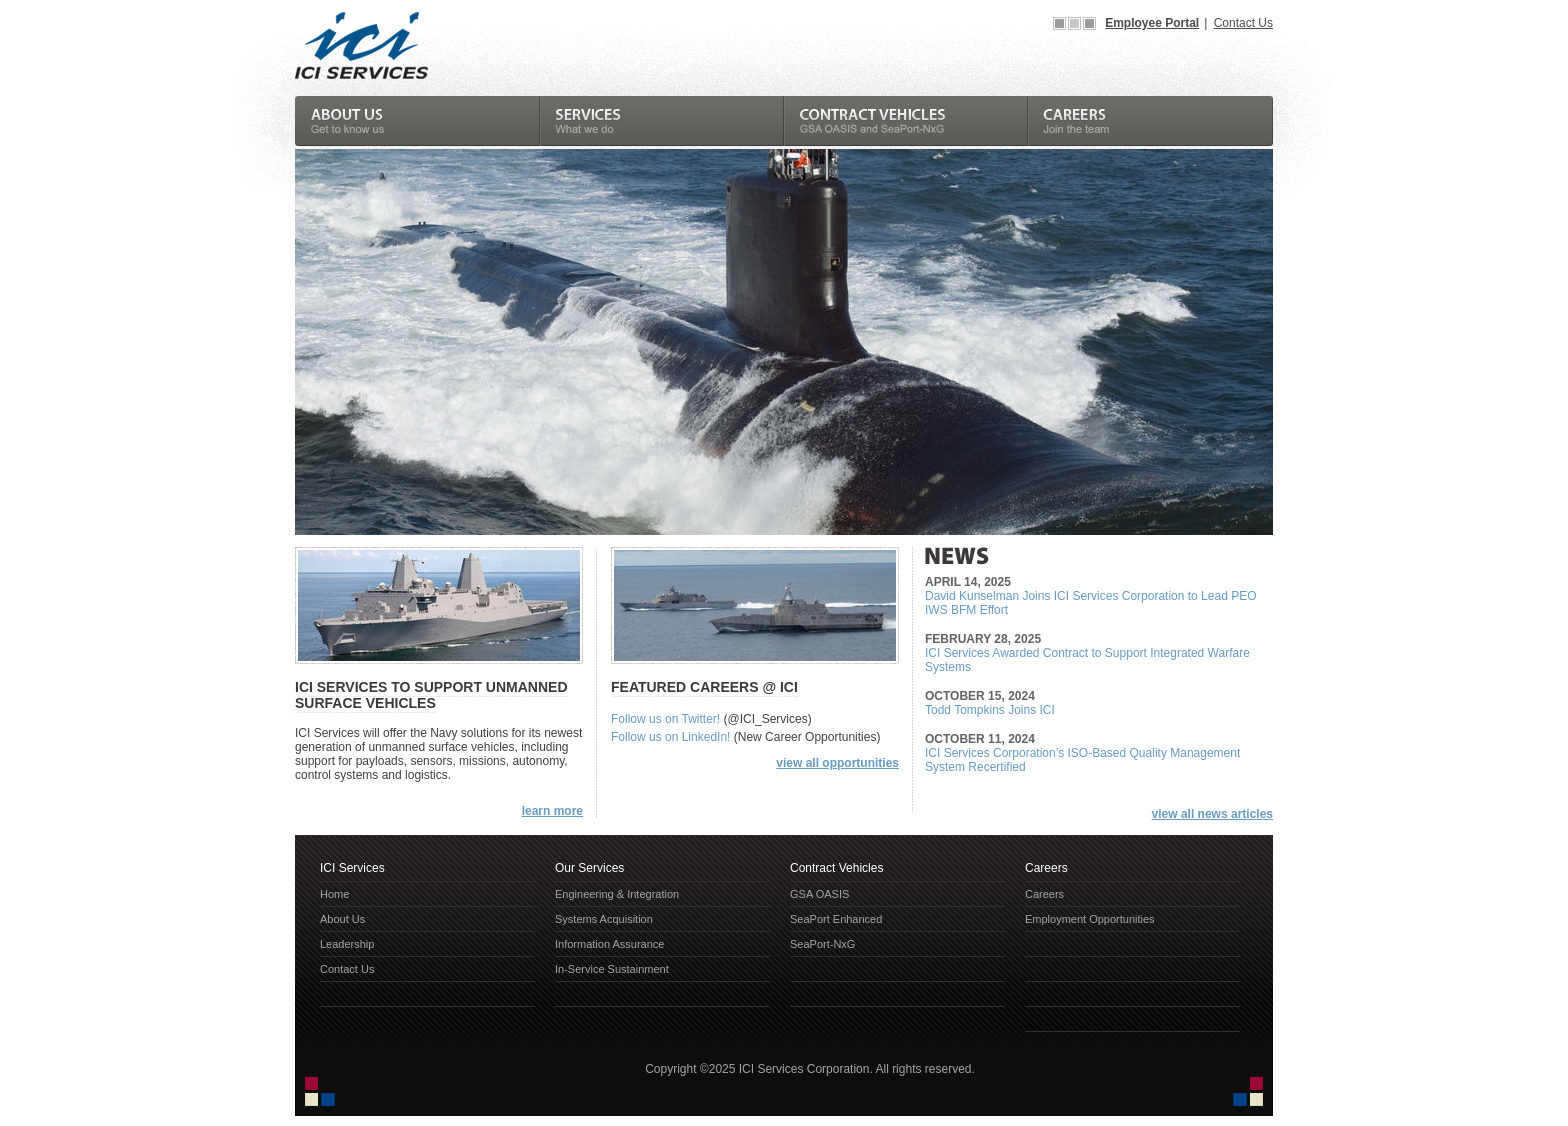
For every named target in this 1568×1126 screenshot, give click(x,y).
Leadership (347, 944)
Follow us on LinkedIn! (670, 737)
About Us (342, 919)
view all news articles (1212, 814)
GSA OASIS (819, 894)
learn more (552, 811)
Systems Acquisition (604, 919)
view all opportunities (837, 763)
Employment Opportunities (1090, 919)
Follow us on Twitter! (665, 719)
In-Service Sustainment (612, 969)
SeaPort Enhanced (836, 919)
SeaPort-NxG (822, 944)
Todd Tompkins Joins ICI (990, 710)
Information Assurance (609, 944)
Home (334, 894)
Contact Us (1243, 23)
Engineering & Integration (617, 894)
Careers (1044, 894)
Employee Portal (1152, 23)
